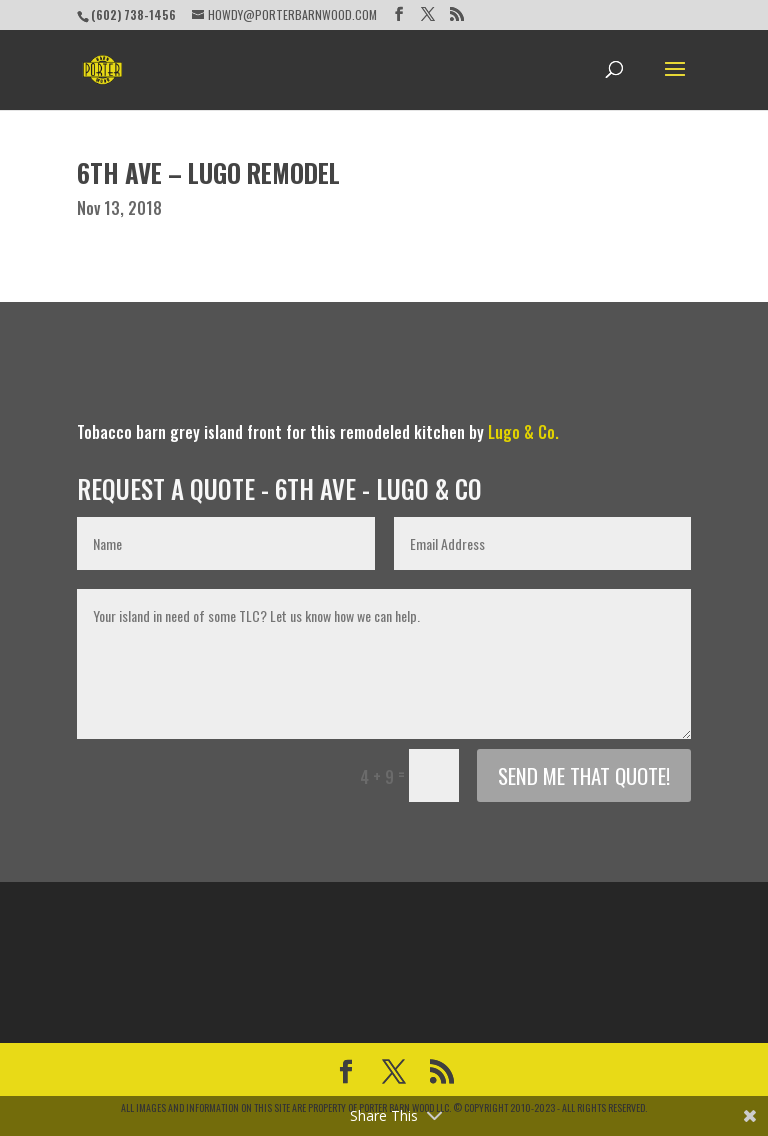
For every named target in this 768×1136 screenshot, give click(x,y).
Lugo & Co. (523, 432)
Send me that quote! (584, 775)
